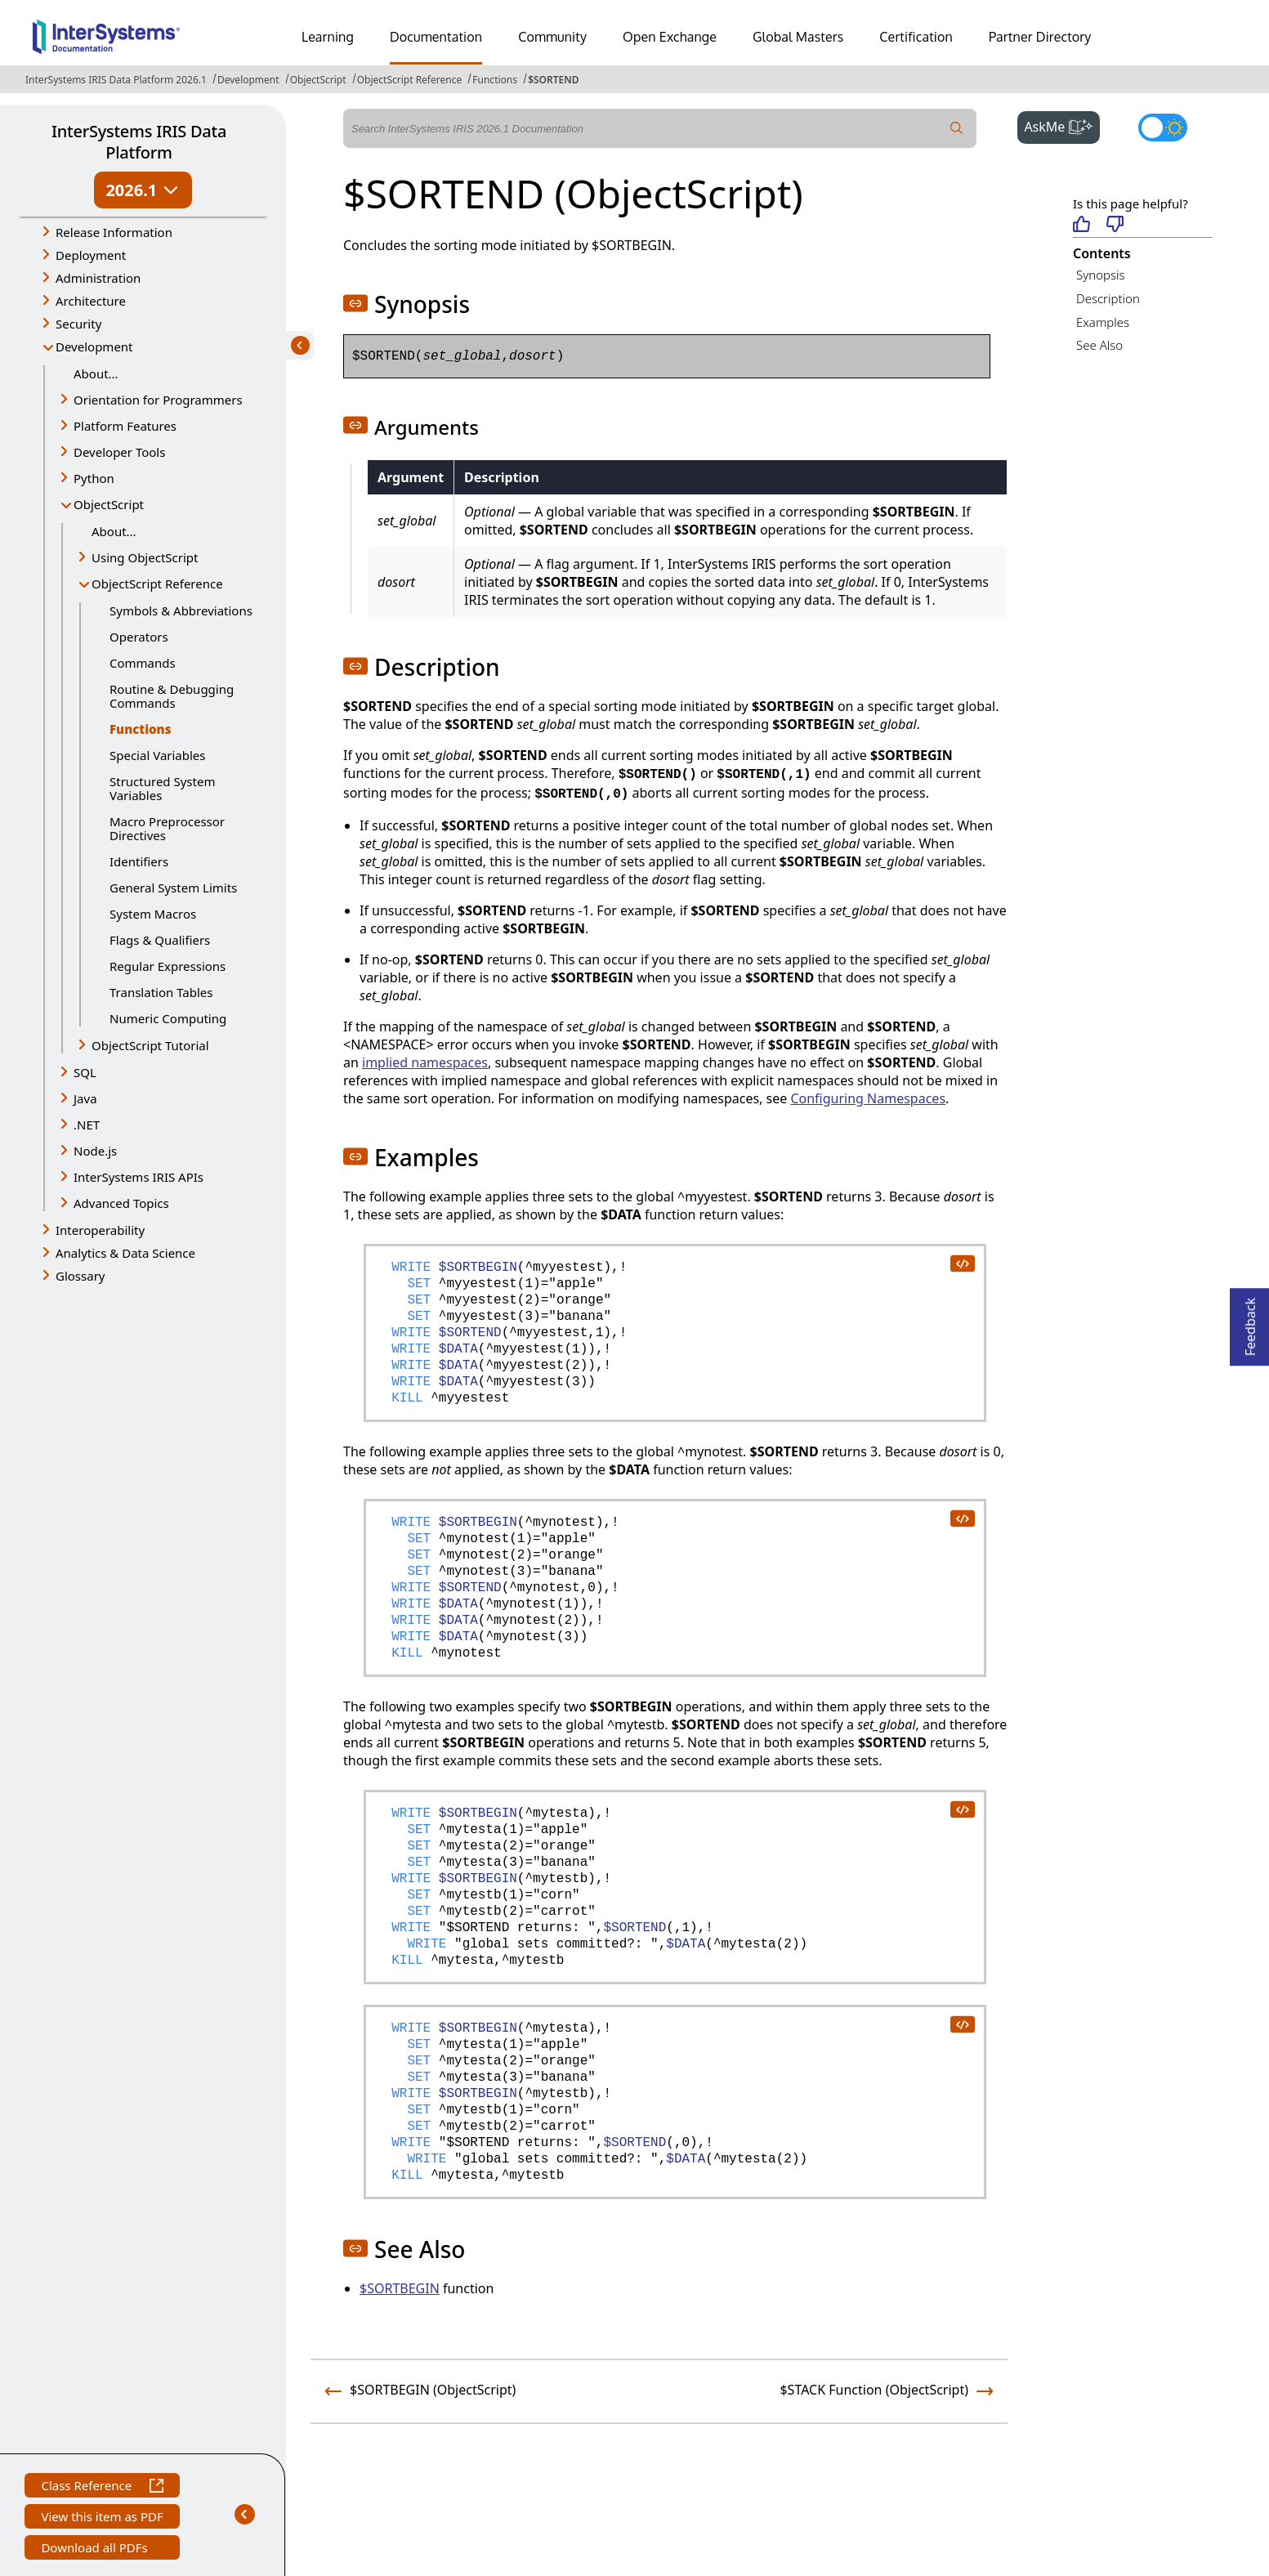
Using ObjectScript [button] (145, 557)
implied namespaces (425, 1062)
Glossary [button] (80, 1276)
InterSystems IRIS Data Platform (138, 141)
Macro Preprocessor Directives (167, 828)
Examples (1102, 322)
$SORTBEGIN (400, 2288)
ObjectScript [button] (109, 504)
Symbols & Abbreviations (180, 610)
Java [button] (85, 1098)
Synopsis (1100, 274)
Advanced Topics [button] (121, 1203)
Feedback (1250, 1322)
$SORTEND (553, 80)
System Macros (152, 914)
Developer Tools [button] (119, 452)
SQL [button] (85, 1072)
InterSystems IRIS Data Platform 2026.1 (116, 80)
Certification (916, 37)
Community (552, 37)
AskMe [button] (1062, 125)
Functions (494, 80)
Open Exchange (670, 37)
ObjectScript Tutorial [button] (150, 1045)
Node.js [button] (95, 1151)
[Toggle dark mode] (1162, 127)
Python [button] (94, 478)
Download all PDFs (96, 2549)
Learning (328, 37)
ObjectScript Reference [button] (157, 583)
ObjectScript (318, 80)
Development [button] (94, 346)
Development (248, 80)
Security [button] (78, 323)
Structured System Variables (162, 788)
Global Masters (798, 37)
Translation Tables (160, 992)
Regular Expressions (167, 966)
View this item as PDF (102, 2518)
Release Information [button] (114, 232)
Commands (142, 663)
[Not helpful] (1115, 225)
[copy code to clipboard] (962, 1262)
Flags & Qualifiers (159, 940)
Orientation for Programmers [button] (158, 399)
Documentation (436, 37)
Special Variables (157, 755)
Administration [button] (98, 278)
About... (96, 373)
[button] (355, 303)
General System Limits (173, 887)
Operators (138, 636)
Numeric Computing (167, 1018)
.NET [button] (87, 1124)
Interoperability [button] (100, 1230)
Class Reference (102, 2487)
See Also (1099, 345)
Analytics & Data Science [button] (125, 1253)
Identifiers (138, 861)
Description (1108, 298)
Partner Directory (1040, 37)
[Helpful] (1081, 225)
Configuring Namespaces (867, 1098)
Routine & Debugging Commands (171, 696)
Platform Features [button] (125, 426)
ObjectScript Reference (409, 80)
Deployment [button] (91, 255)
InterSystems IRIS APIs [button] (138, 1177)
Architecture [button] (91, 301)
